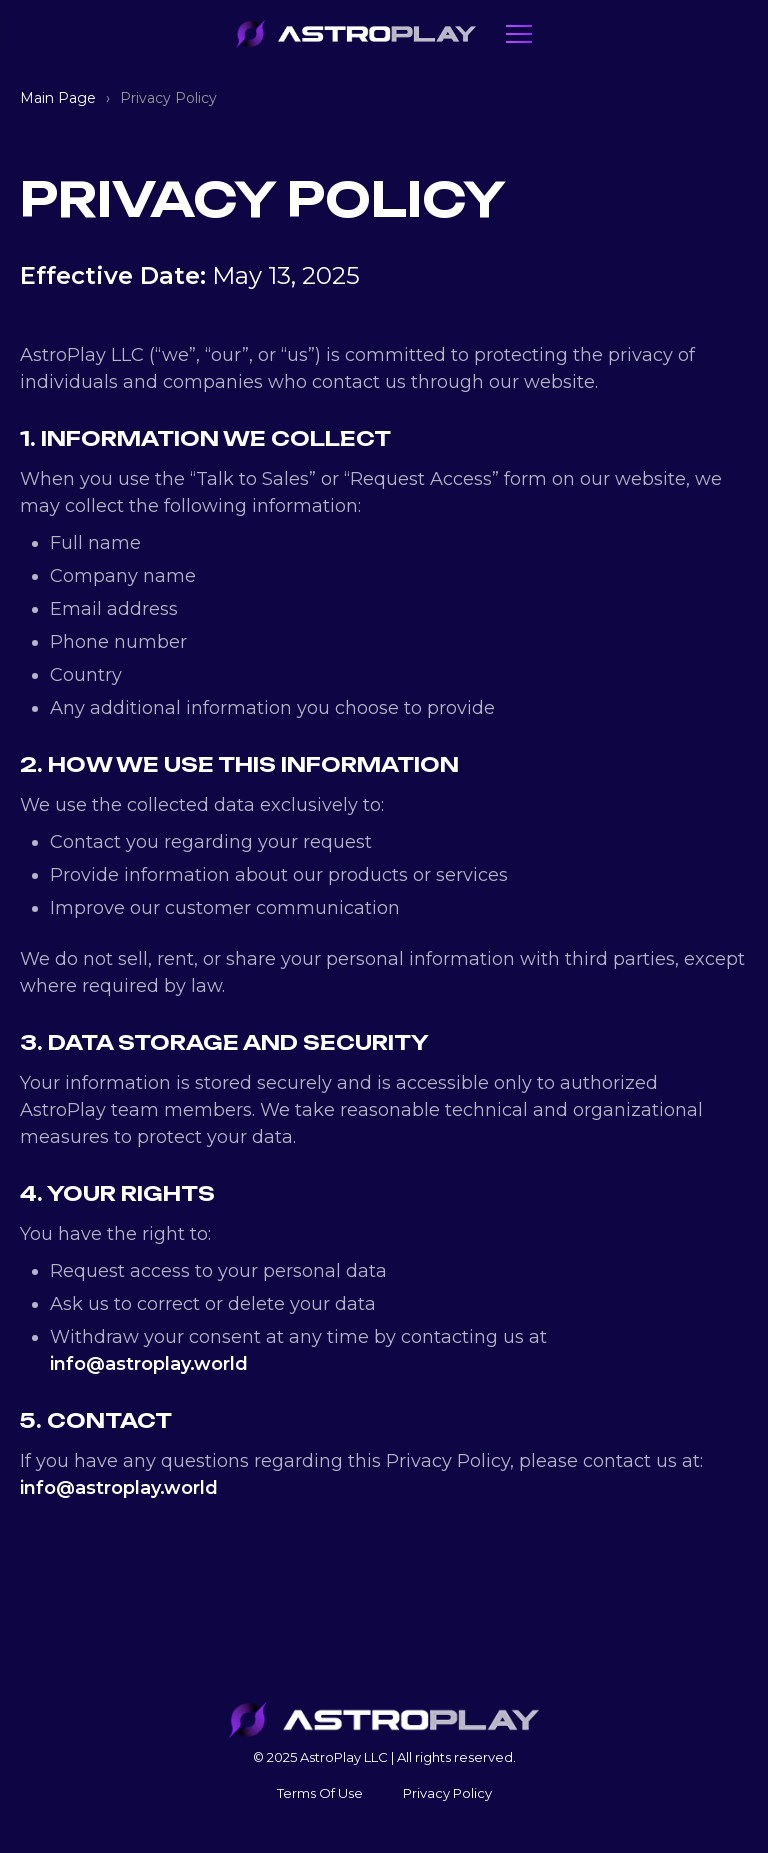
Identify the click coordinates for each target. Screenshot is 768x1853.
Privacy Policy (447, 1793)
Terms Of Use (320, 1793)
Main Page (58, 98)
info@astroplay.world (149, 1364)
